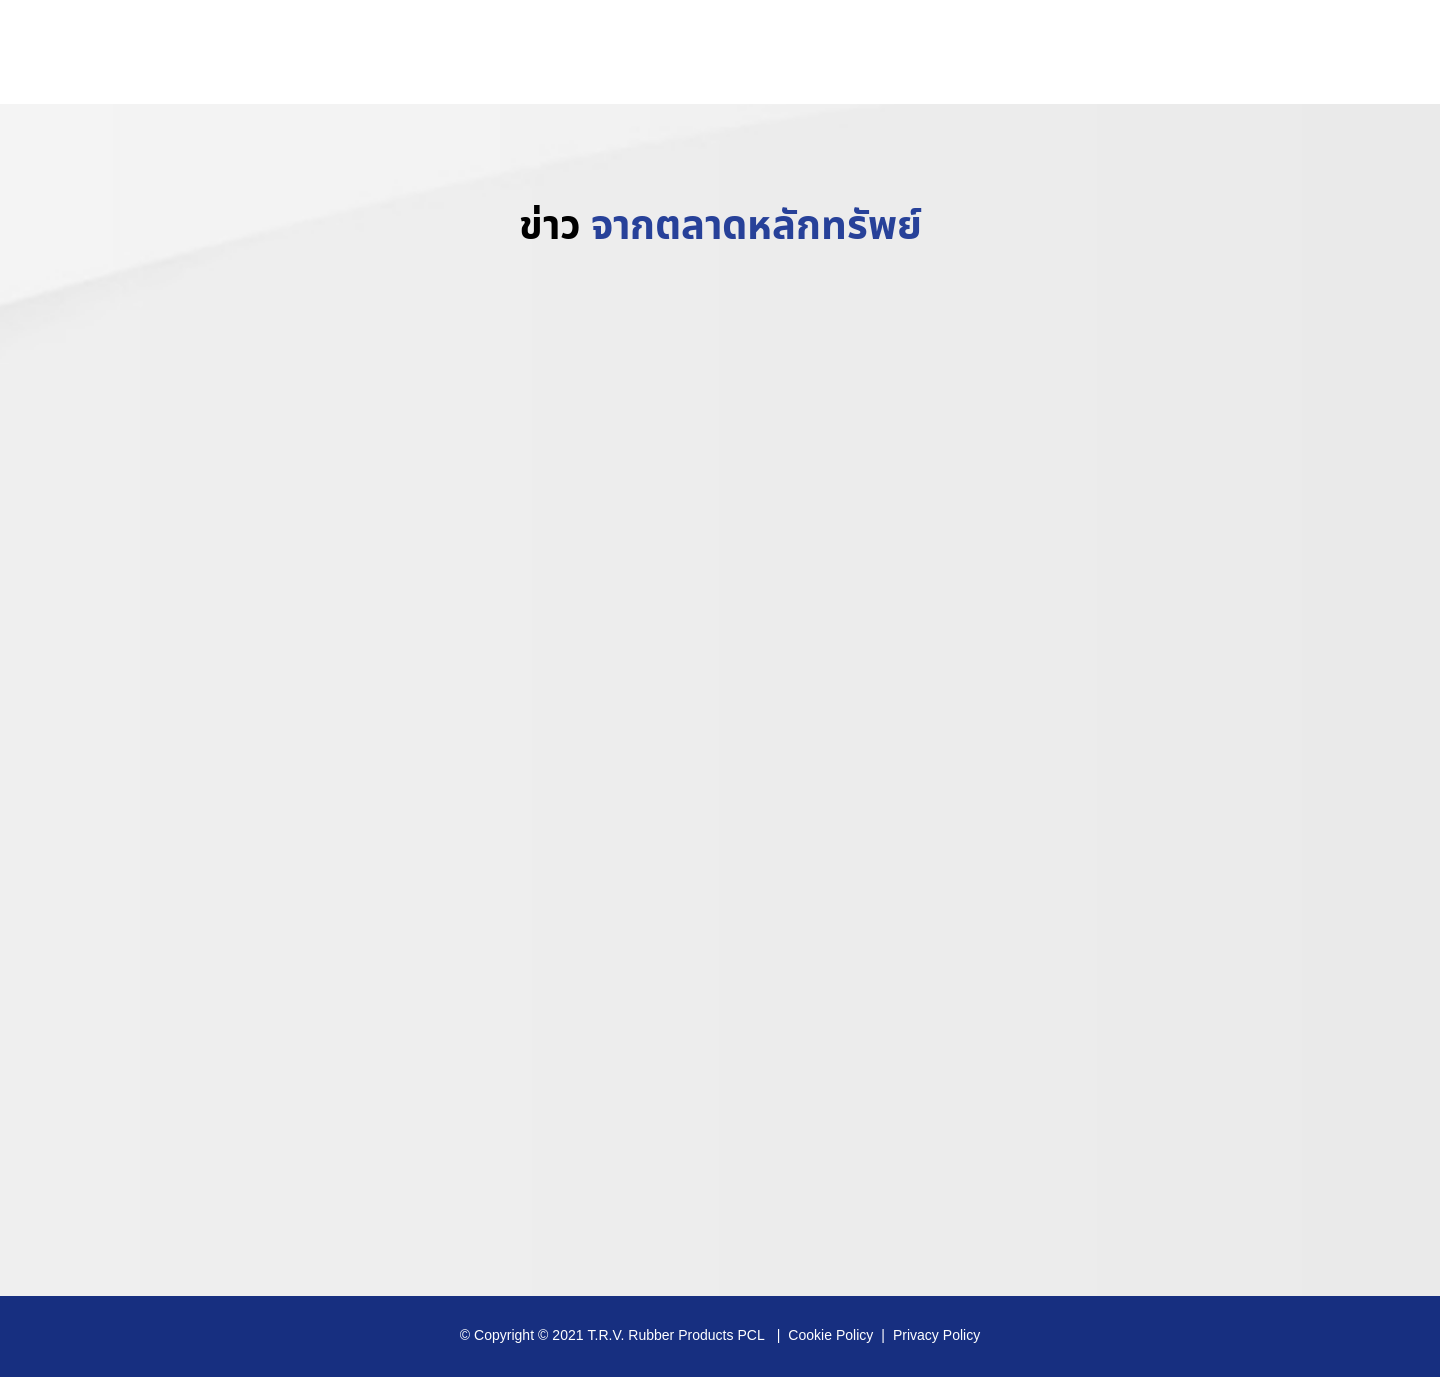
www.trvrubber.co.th (1322, 54)
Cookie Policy (830, 1336)
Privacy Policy (936, 1336)
